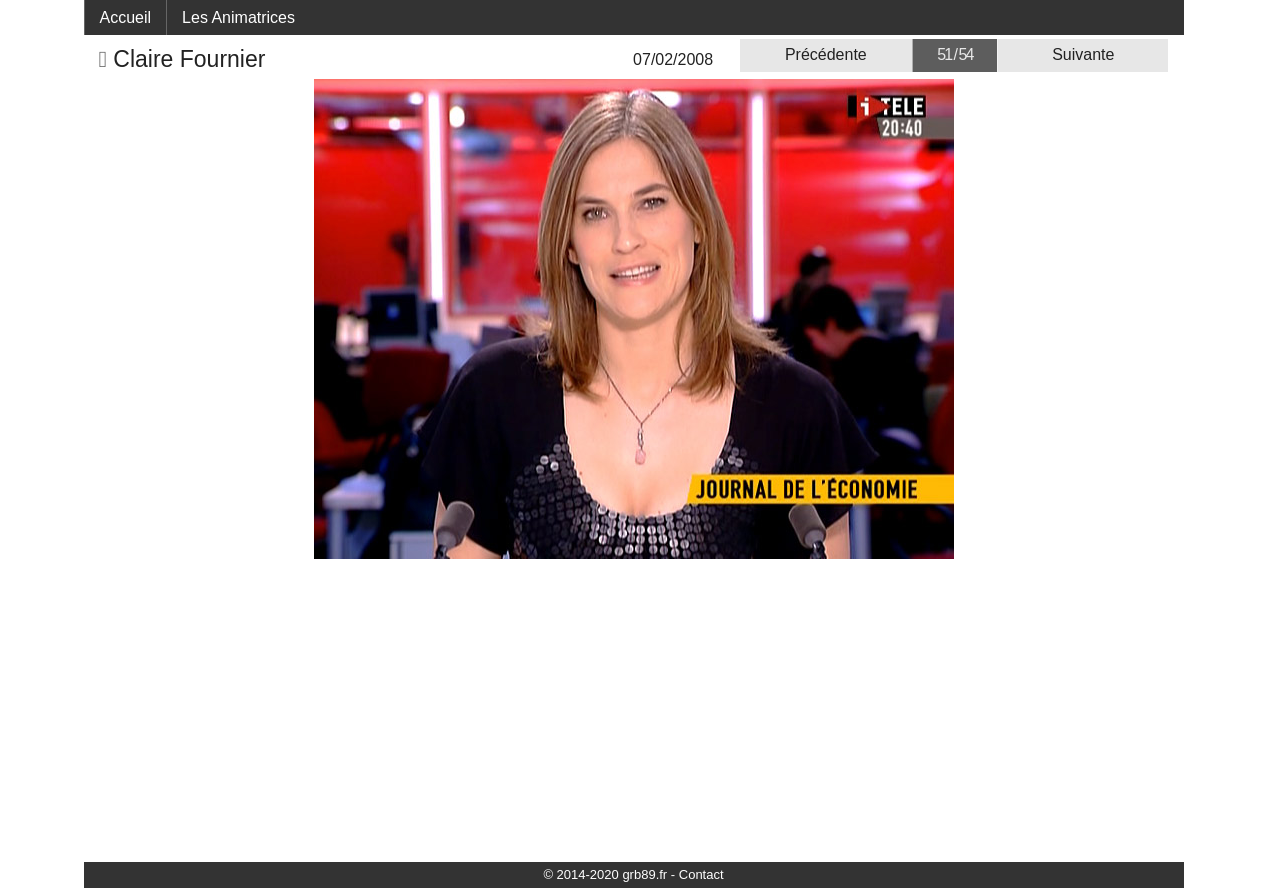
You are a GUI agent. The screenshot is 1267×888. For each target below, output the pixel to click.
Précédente (826, 54)
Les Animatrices (238, 17)
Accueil (126, 17)
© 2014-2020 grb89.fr (605, 874)
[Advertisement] (634, 709)
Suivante (1083, 54)
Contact (701, 874)
